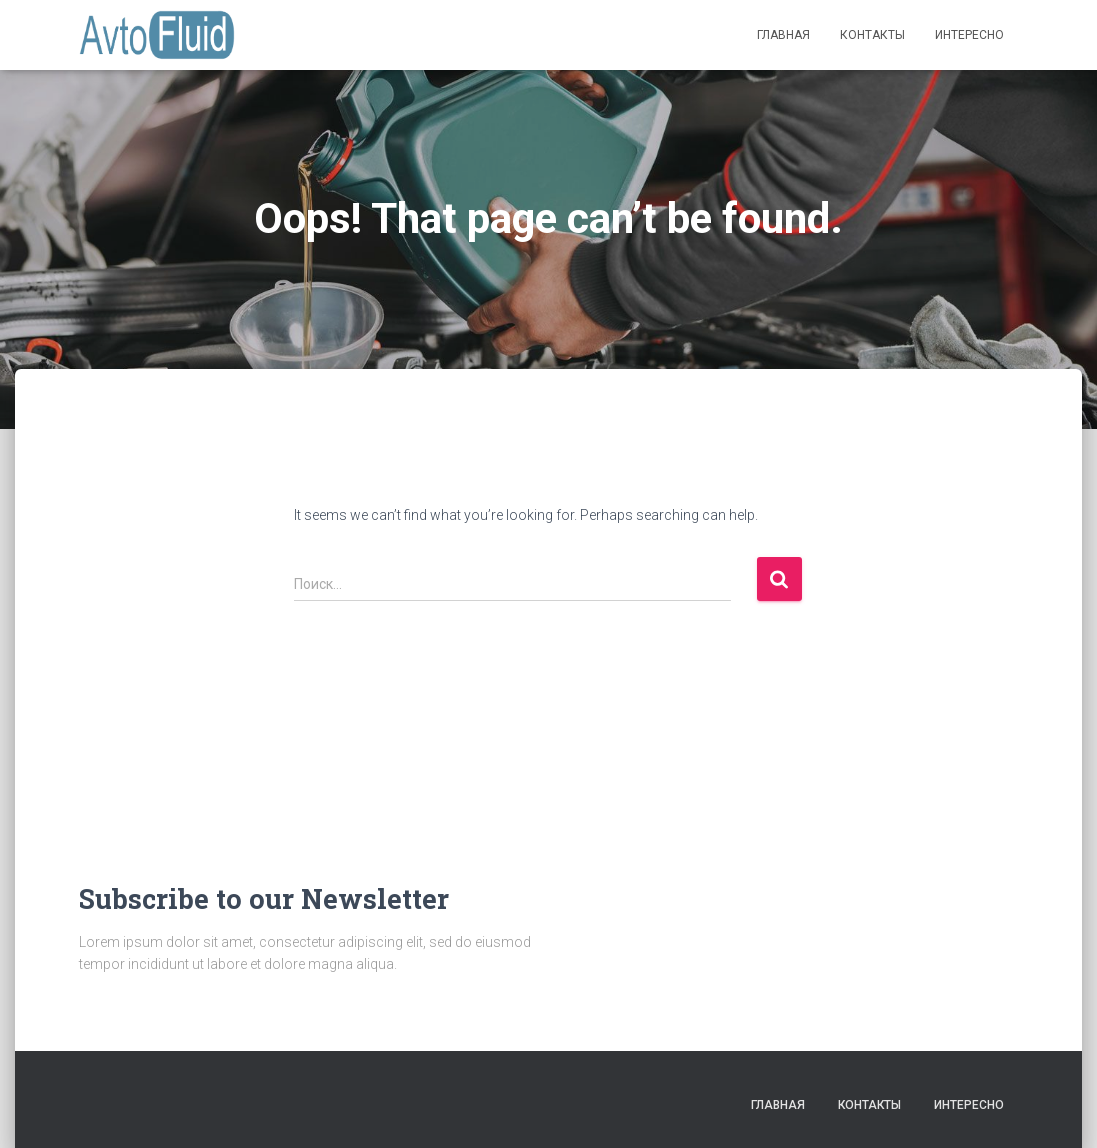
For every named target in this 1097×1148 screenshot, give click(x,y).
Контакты (872, 35)
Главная (783, 35)
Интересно (969, 35)
